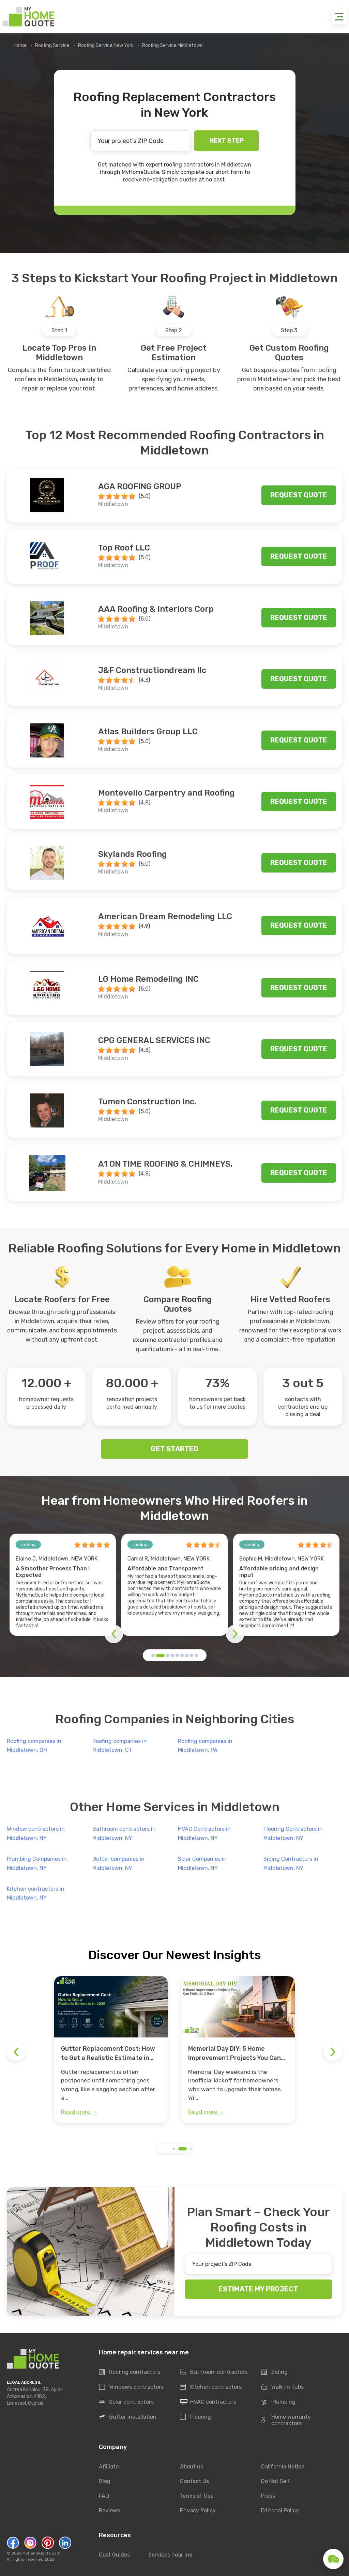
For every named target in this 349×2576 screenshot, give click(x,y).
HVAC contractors (208, 2402)
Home (20, 45)
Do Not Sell (275, 2481)
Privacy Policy (198, 2510)
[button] (153, 1655)
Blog (104, 2481)
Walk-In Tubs (282, 2387)
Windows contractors (131, 2387)
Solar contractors (126, 2402)
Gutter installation (127, 2417)
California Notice (282, 2466)
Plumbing (278, 2402)
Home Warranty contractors (286, 2420)
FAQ (104, 2496)
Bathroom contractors (213, 2372)
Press (268, 2496)
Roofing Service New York (106, 45)
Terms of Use (196, 2496)
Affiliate (109, 2466)
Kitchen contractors (211, 2387)
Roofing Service (52, 45)
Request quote (298, 495)
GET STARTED (174, 1449)
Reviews (109, 2510)
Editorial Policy (280, 2510)
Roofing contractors (129, 2372)
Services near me (170, 2554)
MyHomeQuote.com (41, 2553)
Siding (274, 2372)
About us (191, 2466)
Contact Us (194, 2481)
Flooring (195, 2417)
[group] (111, 2049)
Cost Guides (114, 2554)
